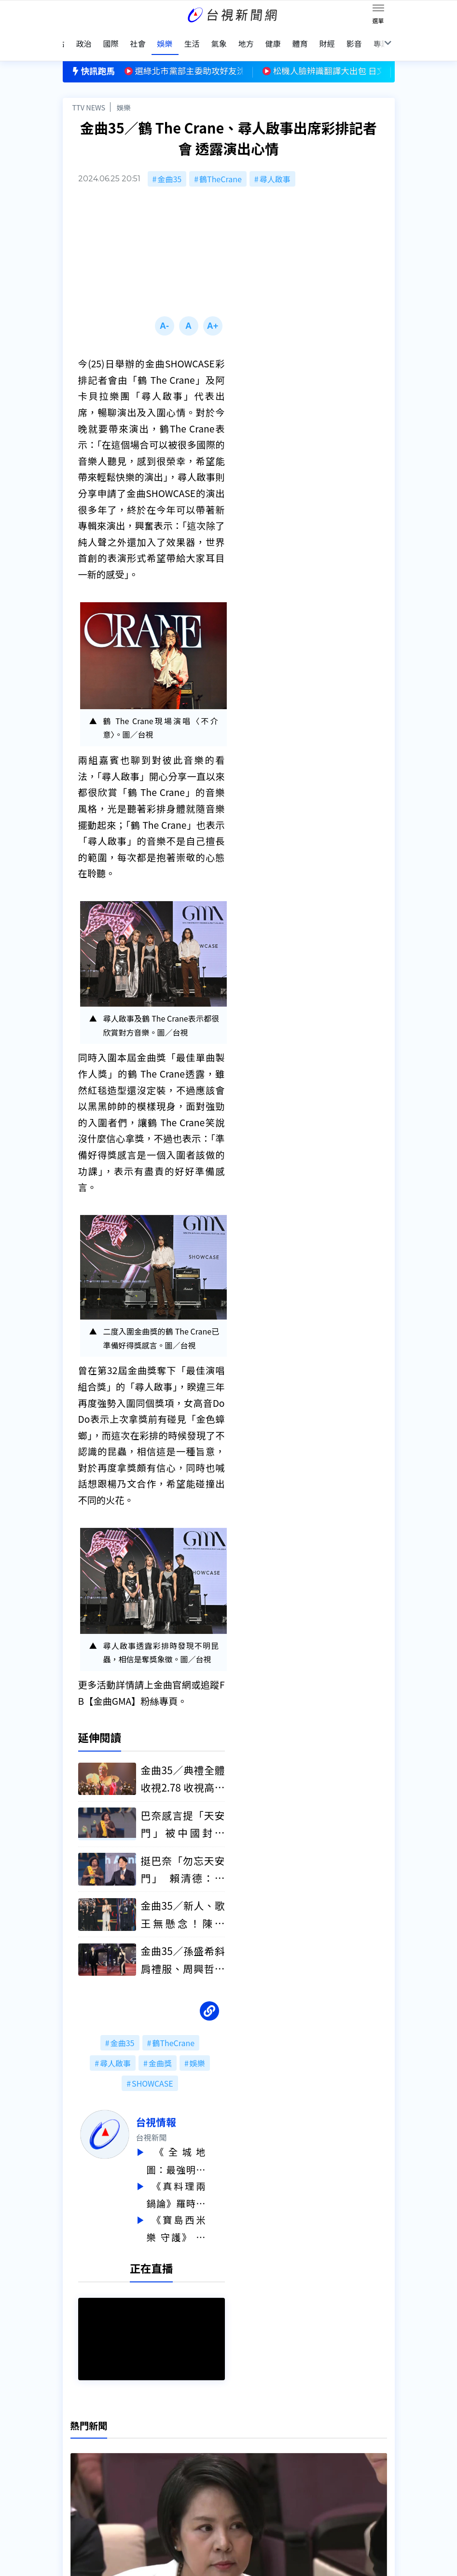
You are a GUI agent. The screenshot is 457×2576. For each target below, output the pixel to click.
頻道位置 (78, 2462)
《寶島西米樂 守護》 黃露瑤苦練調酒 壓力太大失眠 (195, 2213)
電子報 (219, 2462)
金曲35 (169, 166)
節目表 (74, 2476)
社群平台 (78, 2489)
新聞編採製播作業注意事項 (254, 2435)
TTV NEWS (89, 95)
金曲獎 (160, 2050)
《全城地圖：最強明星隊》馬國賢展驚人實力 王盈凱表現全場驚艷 (195, 2148)
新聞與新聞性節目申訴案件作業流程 (269, 2449)
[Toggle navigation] (378, 9)
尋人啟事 (275, 166)
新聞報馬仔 (154, 2462)
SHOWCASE (152, 2071)
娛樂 (124, 95)
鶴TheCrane (220, 166)
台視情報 (175, 2109)
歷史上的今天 (158, 2476)
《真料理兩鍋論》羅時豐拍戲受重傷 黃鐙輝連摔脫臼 (195, 2181)
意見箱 (146, 2449)
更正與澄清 (154, 2435)
